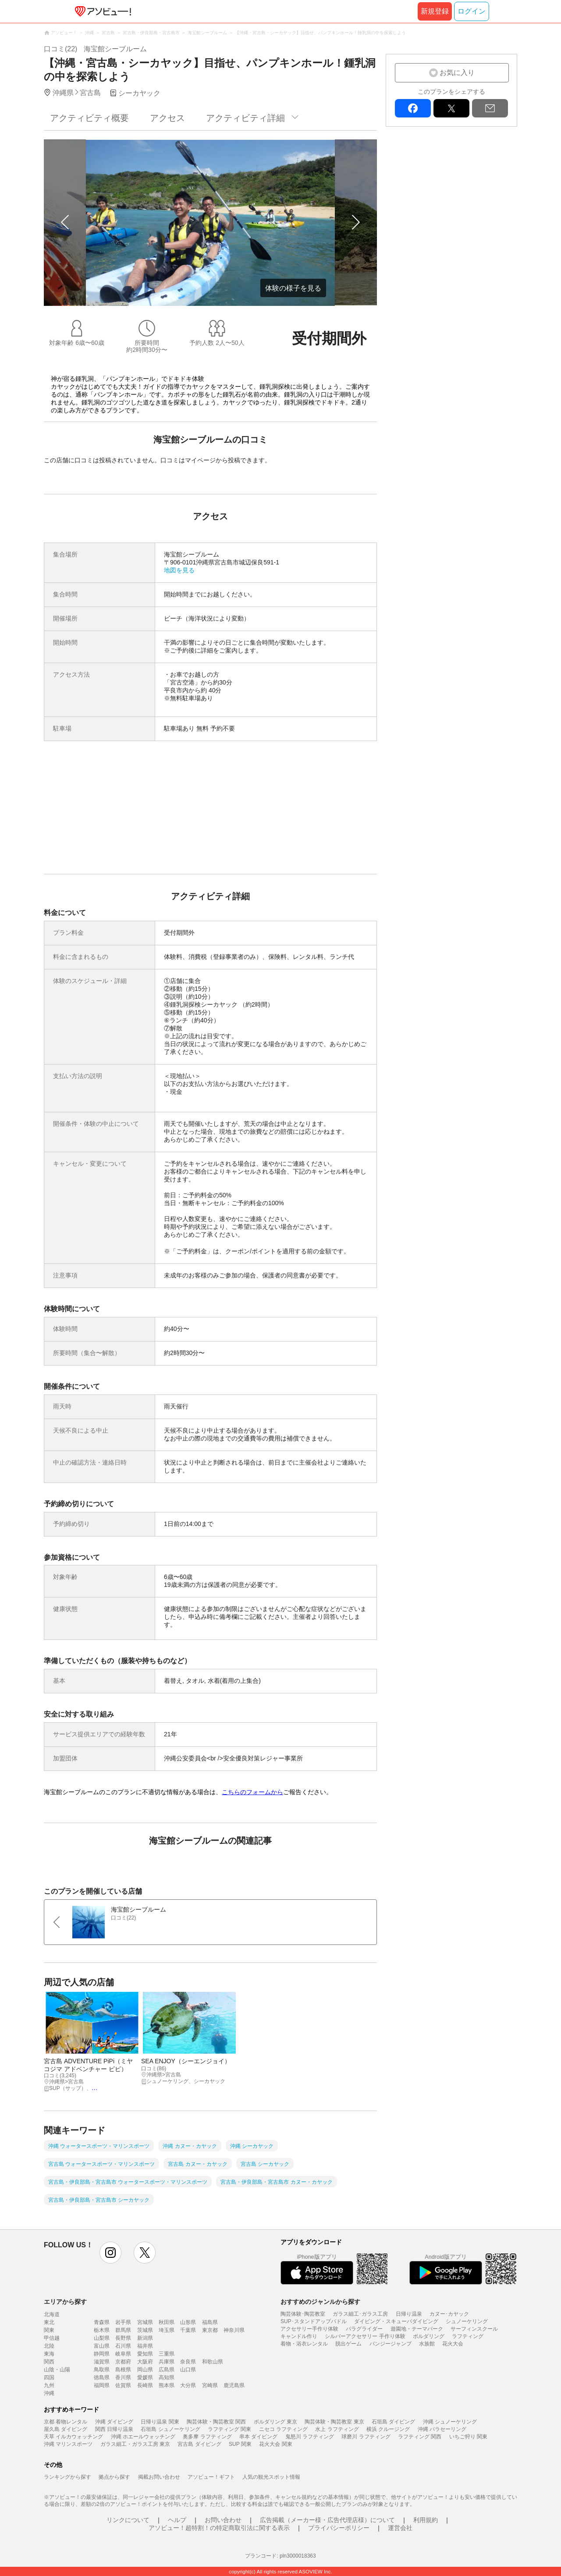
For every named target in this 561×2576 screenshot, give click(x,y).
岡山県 (145, 2370)
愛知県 (145, 2354)
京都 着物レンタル (65, 2422)
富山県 (102, 2346)
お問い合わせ (223, 2519)
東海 (49, 2354)
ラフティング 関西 (419, 2437)
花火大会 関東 (275, 2444)
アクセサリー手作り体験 (309, 2329)
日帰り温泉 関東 (160, 2422)
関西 (49, 2362)
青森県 (102, 2322)
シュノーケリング (467, 2321)
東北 (49, 2322)
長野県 (123, 2338)
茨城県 (145, 2330)
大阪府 (145, 2362)
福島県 (210, 2322)
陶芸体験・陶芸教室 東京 (334, 2422)
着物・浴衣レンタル (304, 2344)
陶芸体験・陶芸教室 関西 (216, 2422)
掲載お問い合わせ (159, 2477)
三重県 (166, 2354)
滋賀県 (102, 2362)
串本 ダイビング (258, 2437)
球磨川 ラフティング (365, 2437)
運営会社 (400, 2527)
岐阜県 (123, 2354)
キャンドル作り (298, 2336)
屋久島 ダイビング (65, 2429)
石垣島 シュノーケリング (170, 2429)
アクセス (167, 118)
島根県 (123, 2370)
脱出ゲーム (348, 2344)
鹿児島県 (234, 2385)
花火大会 (452, 2344)
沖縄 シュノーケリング (450, 2422)
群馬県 (123, 2330)
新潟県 (145, 2338)
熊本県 (166, 2385)
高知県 (166, 2377)
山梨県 (102, 2338)
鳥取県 (102, 2370)
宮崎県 (210, 2385)
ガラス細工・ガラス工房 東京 (135, 2444)
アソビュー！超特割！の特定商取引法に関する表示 (219, 2527)
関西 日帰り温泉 (114, 2429)
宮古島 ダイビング (199, 2444)
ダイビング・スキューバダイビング (396, 2321)
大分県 (188, 2385)
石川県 (123, 2346)
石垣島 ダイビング (393, 2422)
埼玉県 (166, 2330)
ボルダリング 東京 (275, 2422)
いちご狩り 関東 (468, 2437)
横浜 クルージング (388, 2429)
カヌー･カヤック (449, 2314)
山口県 (188, 2370)
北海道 (52, 2314)
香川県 (123, 2377)
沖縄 (49, 2393)
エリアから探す (65, 2301)
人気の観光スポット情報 (271, 2477)
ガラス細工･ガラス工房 (360, 2314)
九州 (49, 2385)
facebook (413, 108)
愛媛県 (145, 2377)
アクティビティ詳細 (245, 118)
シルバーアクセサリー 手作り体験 (365, 2336)
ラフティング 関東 (229, 2429)
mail (490, 108)
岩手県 (123, 2322)
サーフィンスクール (474, 2329)
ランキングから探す (67, 2477)
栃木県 (102, 2330)
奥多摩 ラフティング (207, 2437)
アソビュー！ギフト (211, 2477)
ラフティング (467, 2336)
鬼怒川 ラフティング (309, 2437)
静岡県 (102, 2354)
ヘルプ (177, 2519)
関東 (49, 2330)
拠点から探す (114, 2477)
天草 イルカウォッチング (73, 2437)
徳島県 (102, 2377)
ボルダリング (428, 2336)
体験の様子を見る (293, 288)
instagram (110, 2253)
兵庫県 (166, 2362)
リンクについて (128, 2519)
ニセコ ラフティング (283, 2429)
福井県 (145, 2346)
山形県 (188, 2322)
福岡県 (102, 2385)
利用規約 (425, 2519)
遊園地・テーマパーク (417, 2329)
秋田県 (166, 2322)
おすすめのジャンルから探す (320, 2301)
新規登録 (435, 11)
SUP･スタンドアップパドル (313, 2321)
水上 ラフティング (337, 2429)
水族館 (427, 2344)
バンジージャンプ (390, 2344)
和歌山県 (212, 2362)
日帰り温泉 (409, 2314)
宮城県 (145, 2322)
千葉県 (188, 2330)
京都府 (123, 2362)
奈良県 (188, 2362)
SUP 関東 (240, 2444)
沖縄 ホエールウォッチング (143, 2437)
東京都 (210, 2330)
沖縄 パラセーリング (442, 2429)
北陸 (49, 2346)
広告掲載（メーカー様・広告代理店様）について (327, 2519)
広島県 (166, 2370)
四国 (49, 2377)
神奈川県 (234, 2330)
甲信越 (52, 2338)
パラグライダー (364, 2329)
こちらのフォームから (252, 1791)
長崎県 (145, 2385)
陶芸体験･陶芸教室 (302, 2314)
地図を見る (179, 570)
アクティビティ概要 (89, 118)
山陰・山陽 (57, 2370)
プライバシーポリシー (338, 2527)
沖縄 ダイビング (114, 2422)
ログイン (472, 11)
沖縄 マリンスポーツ (68, 2444)
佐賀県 (123, 2385)
